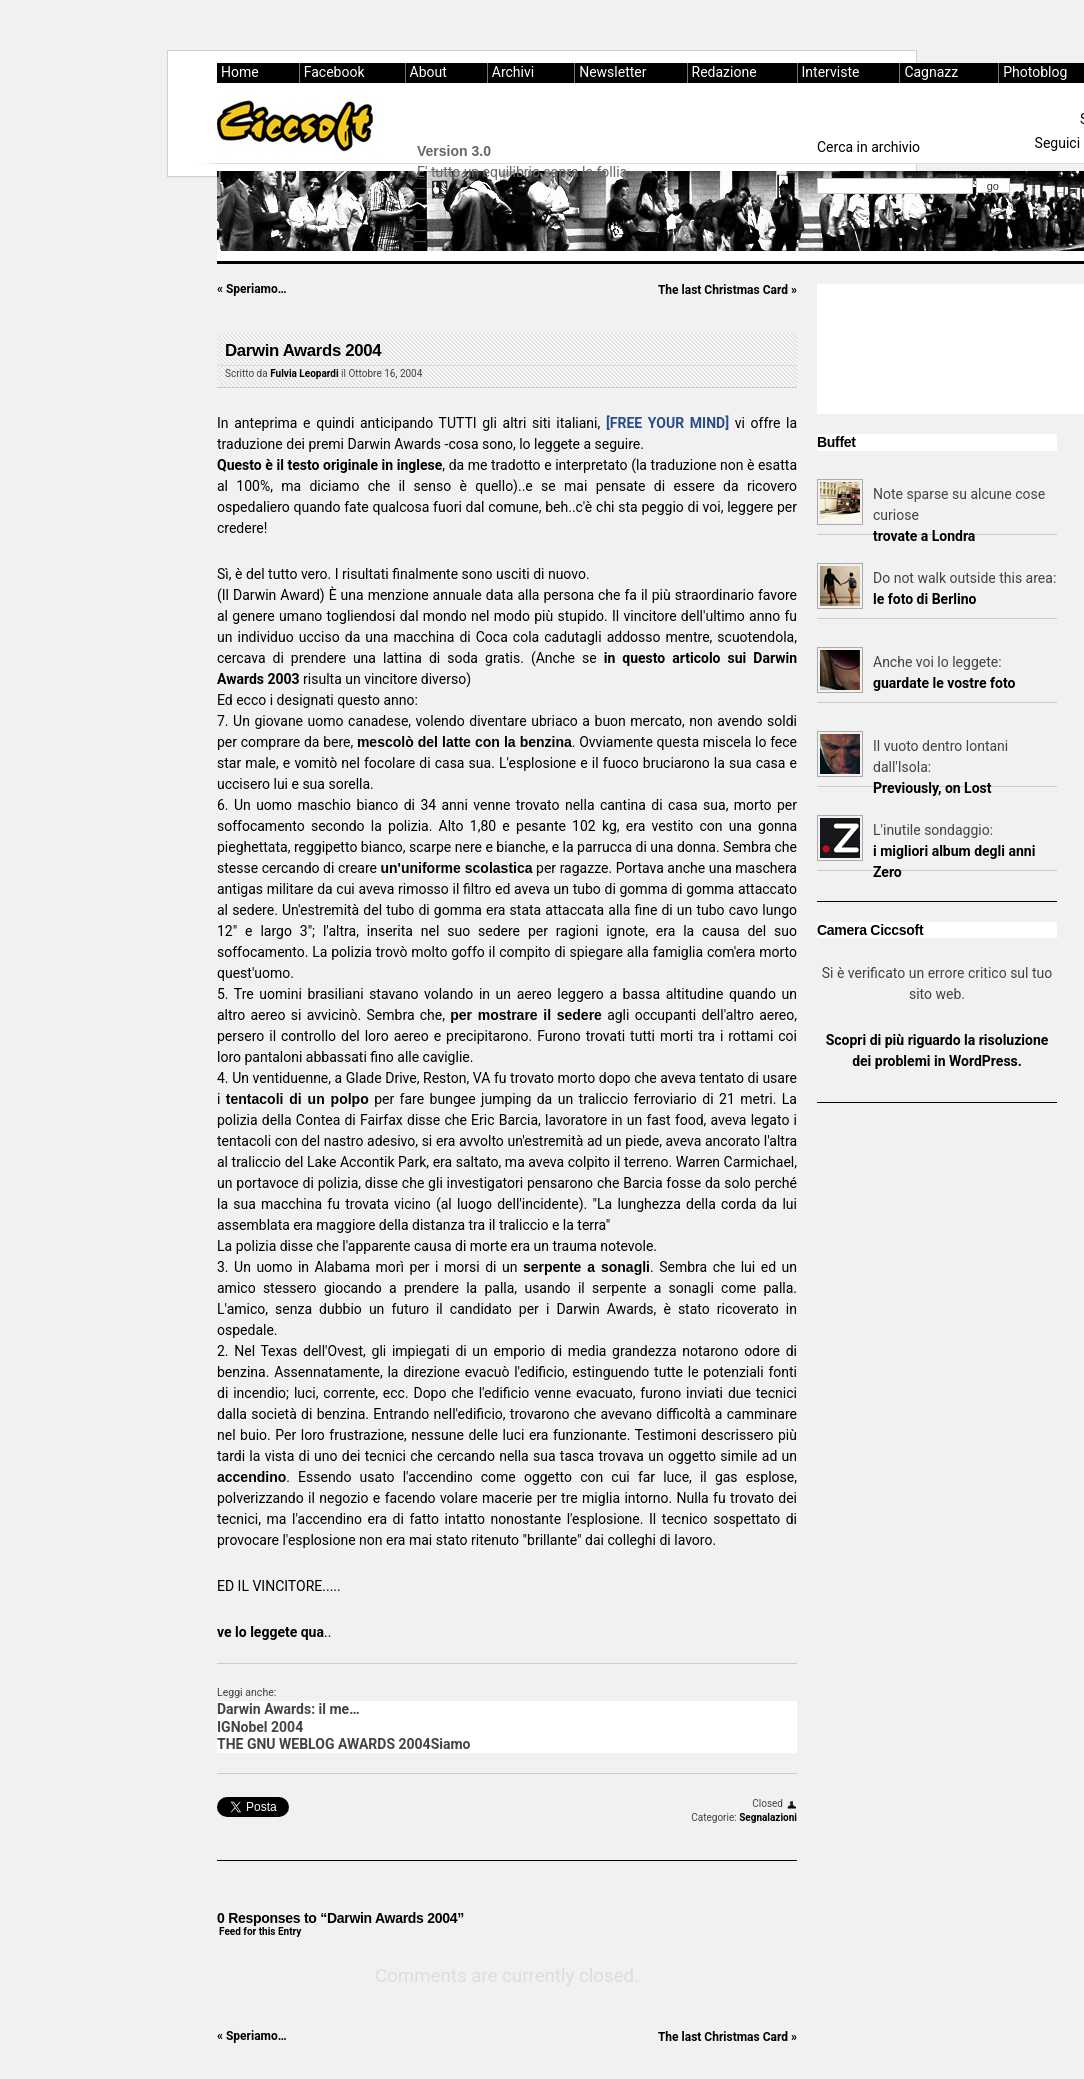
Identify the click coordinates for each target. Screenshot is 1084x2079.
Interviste (831, 72)
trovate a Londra (924, 536)
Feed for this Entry (260, 1931)
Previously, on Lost (932, 788)
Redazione (724, 72)
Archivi (513, 72)
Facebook (334, 72)
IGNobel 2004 (260, 1727)
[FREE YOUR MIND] (667, 423)
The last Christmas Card (727, 290)
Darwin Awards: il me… (288, 1709)
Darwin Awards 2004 (303, 350)
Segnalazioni (768, 1817)
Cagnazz (931, 72)
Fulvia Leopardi (304, 373)
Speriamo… (252, 289)
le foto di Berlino (924, 599)
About (428, 72)
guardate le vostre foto (944, 683)
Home (240, 72)
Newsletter (612, 72)
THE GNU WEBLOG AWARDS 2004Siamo (344, 1744)
